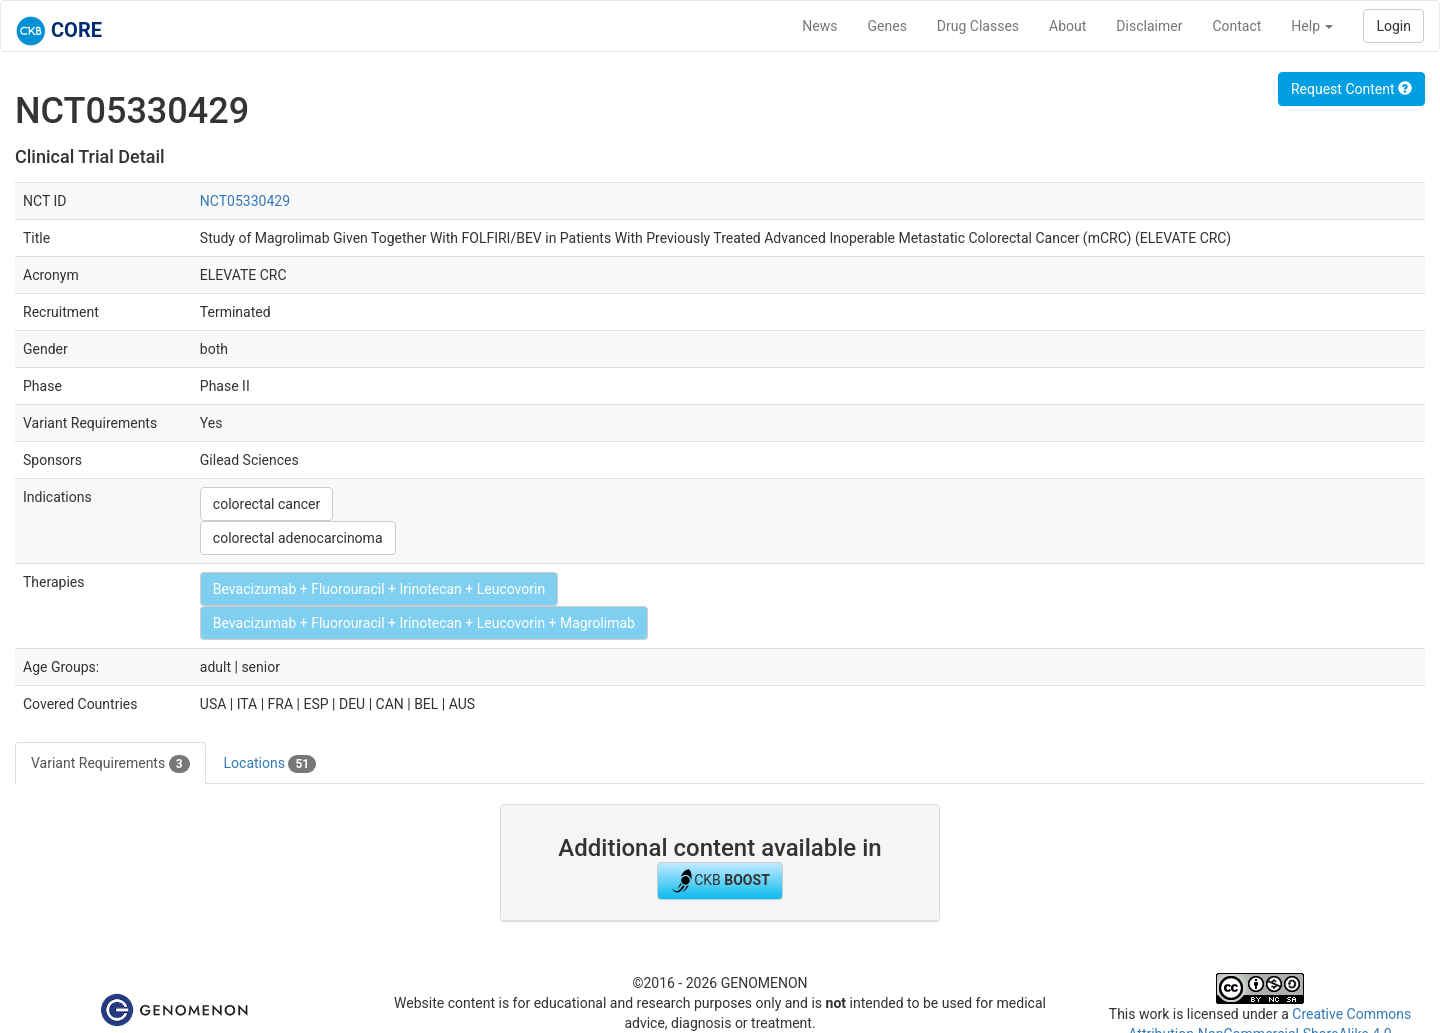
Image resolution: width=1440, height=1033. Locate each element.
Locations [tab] (270, 764)
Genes (887, 26)
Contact (1236, 26)
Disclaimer (1149, 26)
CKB (720, 881)
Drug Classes (978, 26)
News (819, 26)
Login (1393, 26)
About (1067, 26)
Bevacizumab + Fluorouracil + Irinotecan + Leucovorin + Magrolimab (424, 623)
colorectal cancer (266, 504)
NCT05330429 (245, 201)
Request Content (1351, 89)
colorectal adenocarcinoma (298, 538)
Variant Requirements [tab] (110, 764)
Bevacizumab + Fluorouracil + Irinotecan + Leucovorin (379, 589)
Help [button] (1312, 26)
